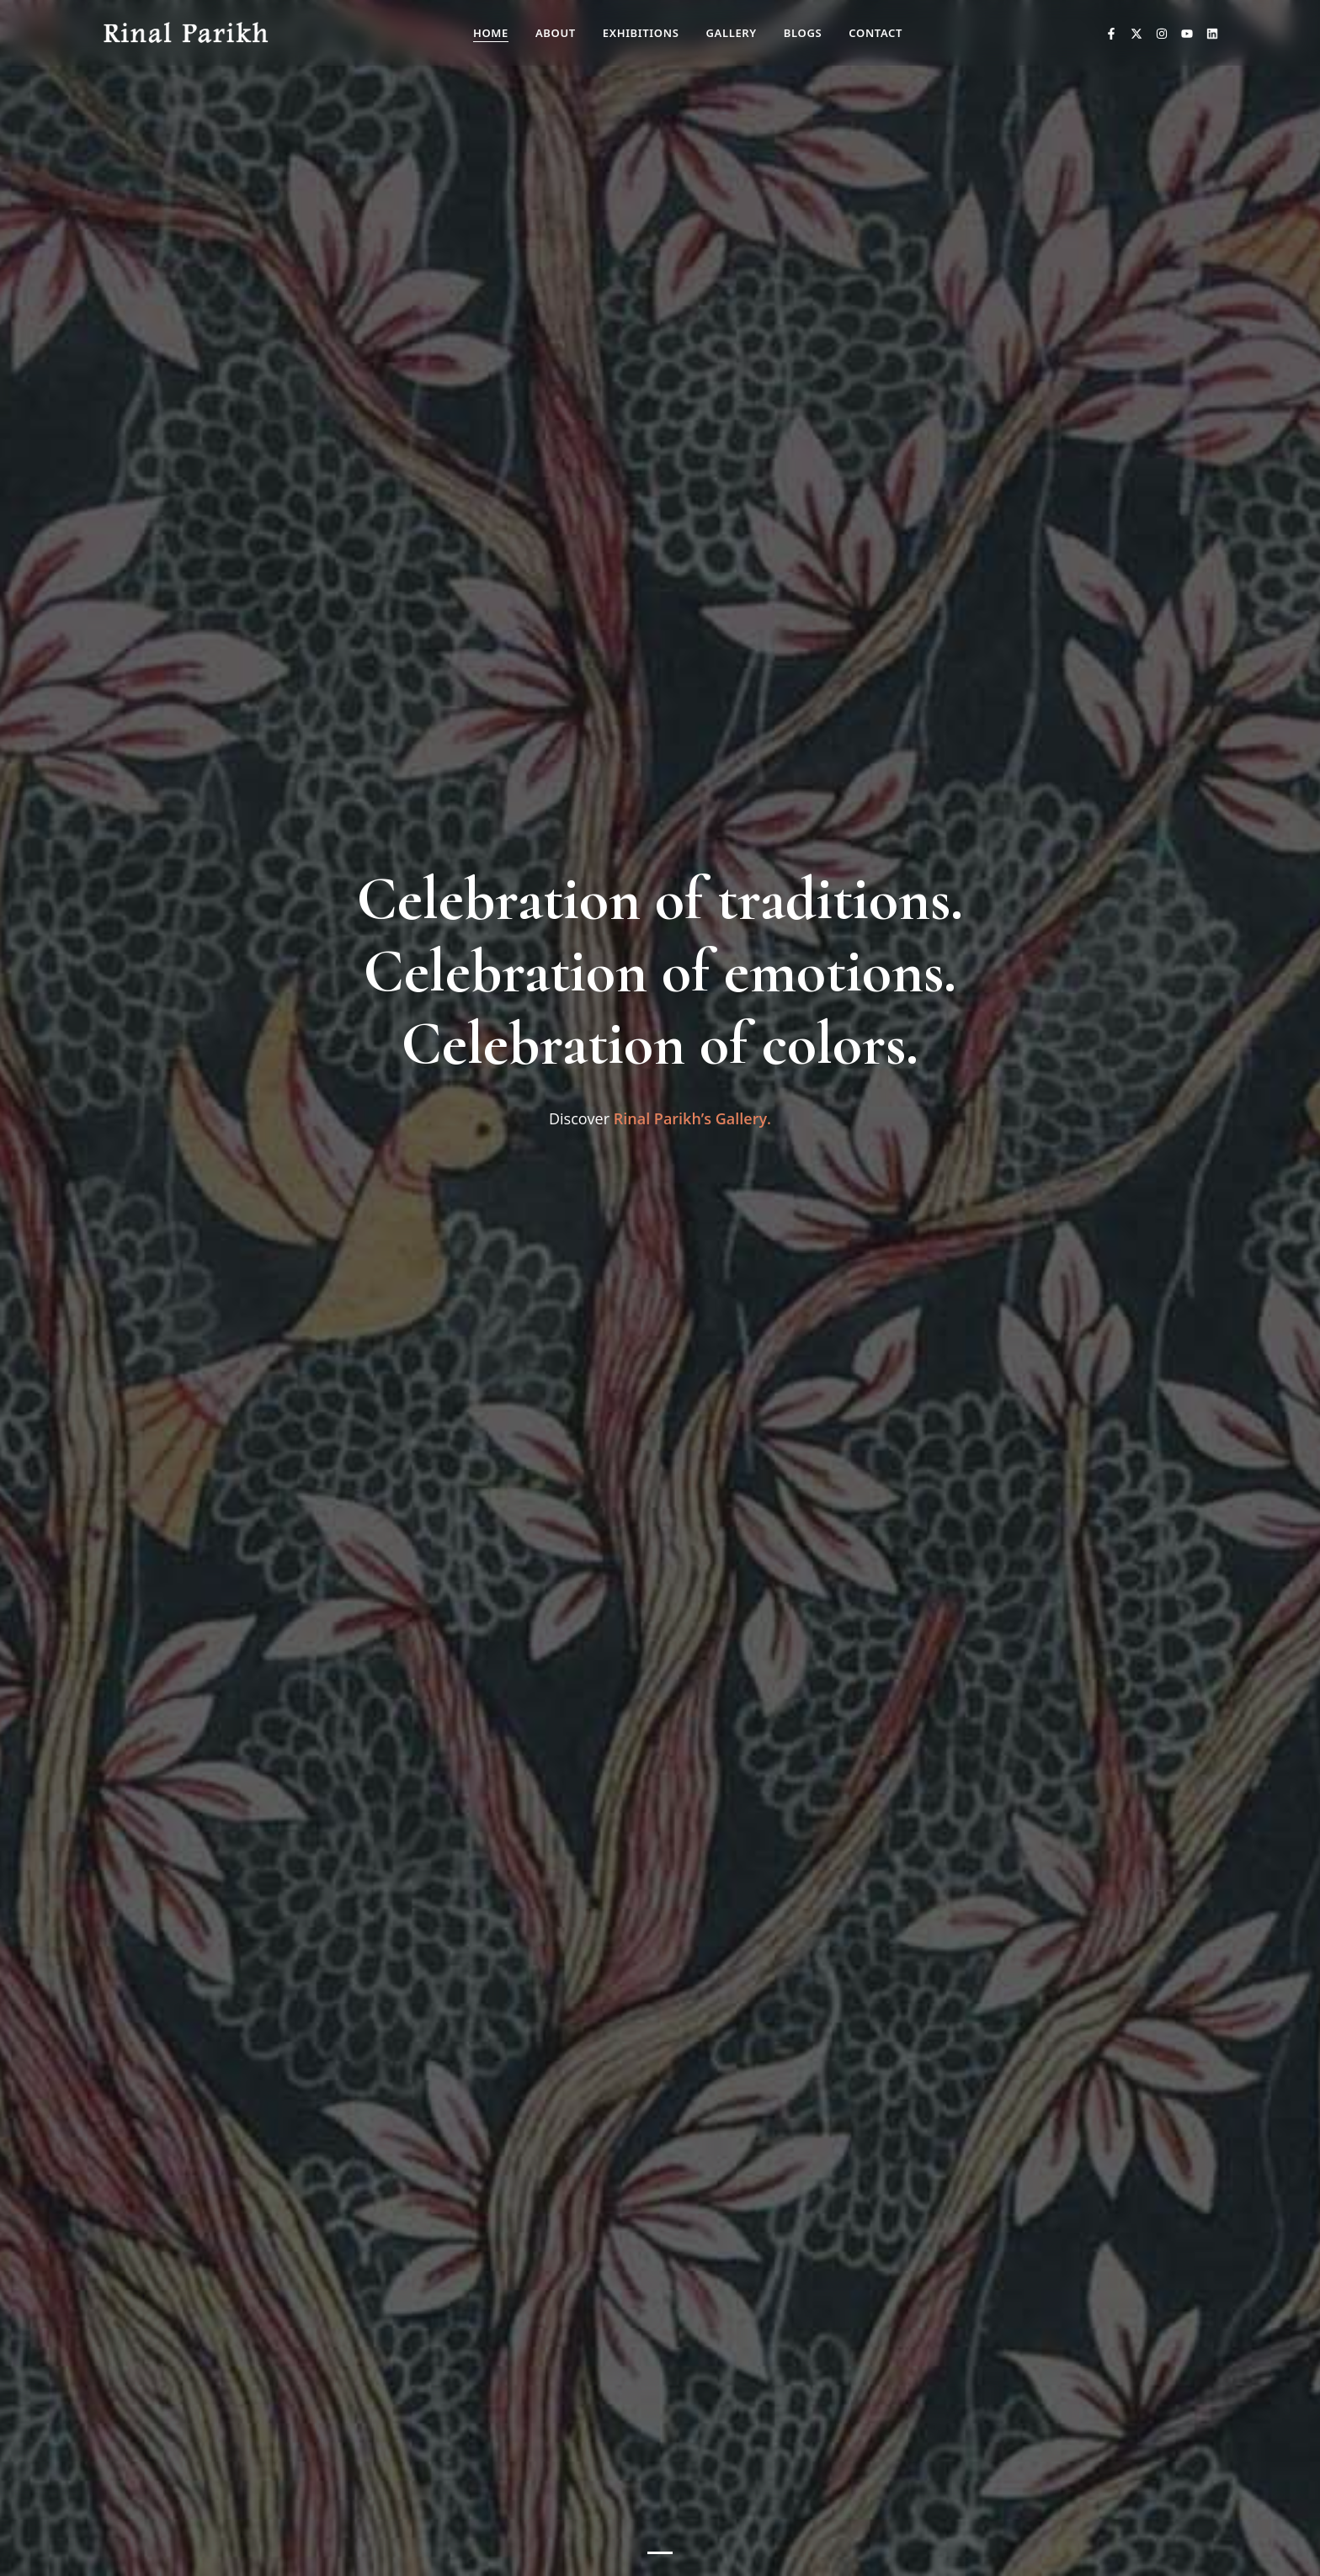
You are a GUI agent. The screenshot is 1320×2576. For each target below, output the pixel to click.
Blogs (803, 32)
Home (490, 32)
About (555, 32)
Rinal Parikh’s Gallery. (692, 1118)
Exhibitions (641, 32)
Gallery (730, 32)
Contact (875, 32)
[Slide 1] (660, 2553)
